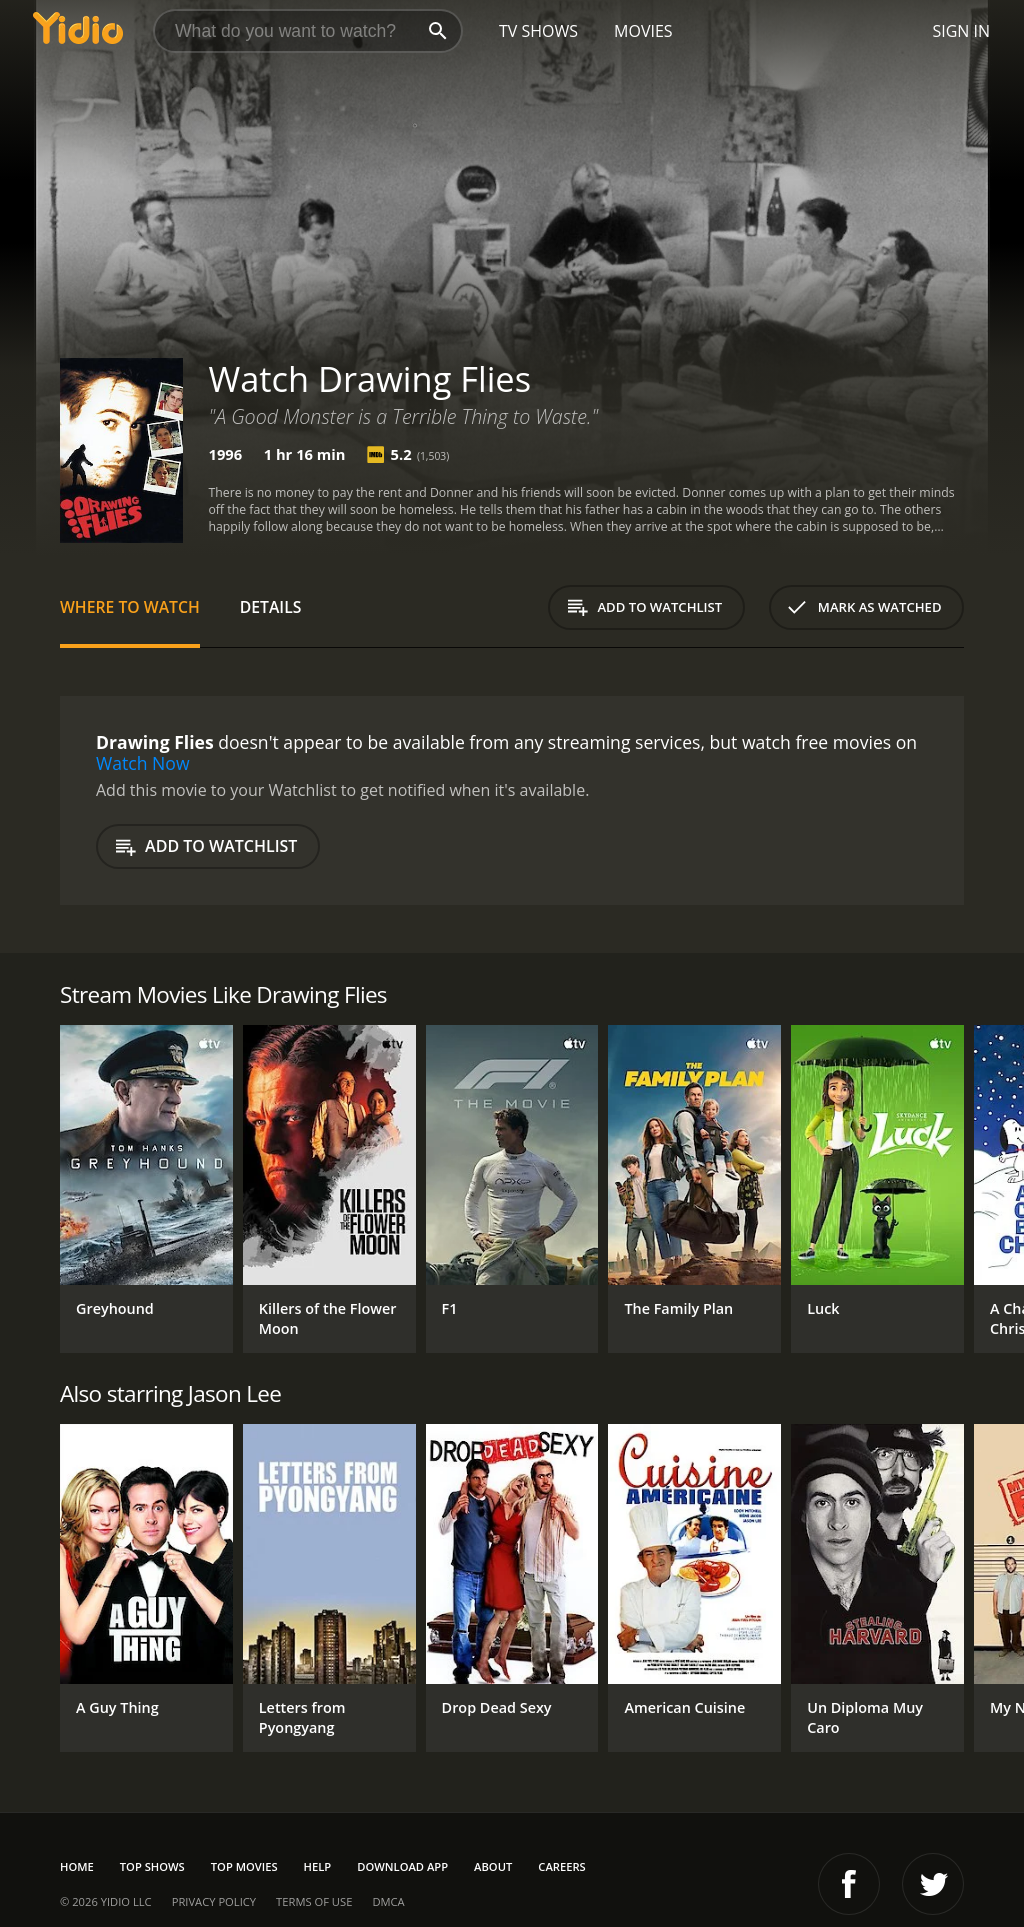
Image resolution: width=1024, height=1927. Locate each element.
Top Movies (244, 1866)
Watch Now (143, 763)
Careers (561, 1866)
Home (77, 1866)
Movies (643, 31)
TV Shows (538, 31)
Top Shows (152, 1866)
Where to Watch (130, 607)
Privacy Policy (214, 1901)
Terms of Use (314, 1901)
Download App (402, 1866)
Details (271, 607)
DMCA (388, 1901)
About (493, 1866)
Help (318, 1866)
